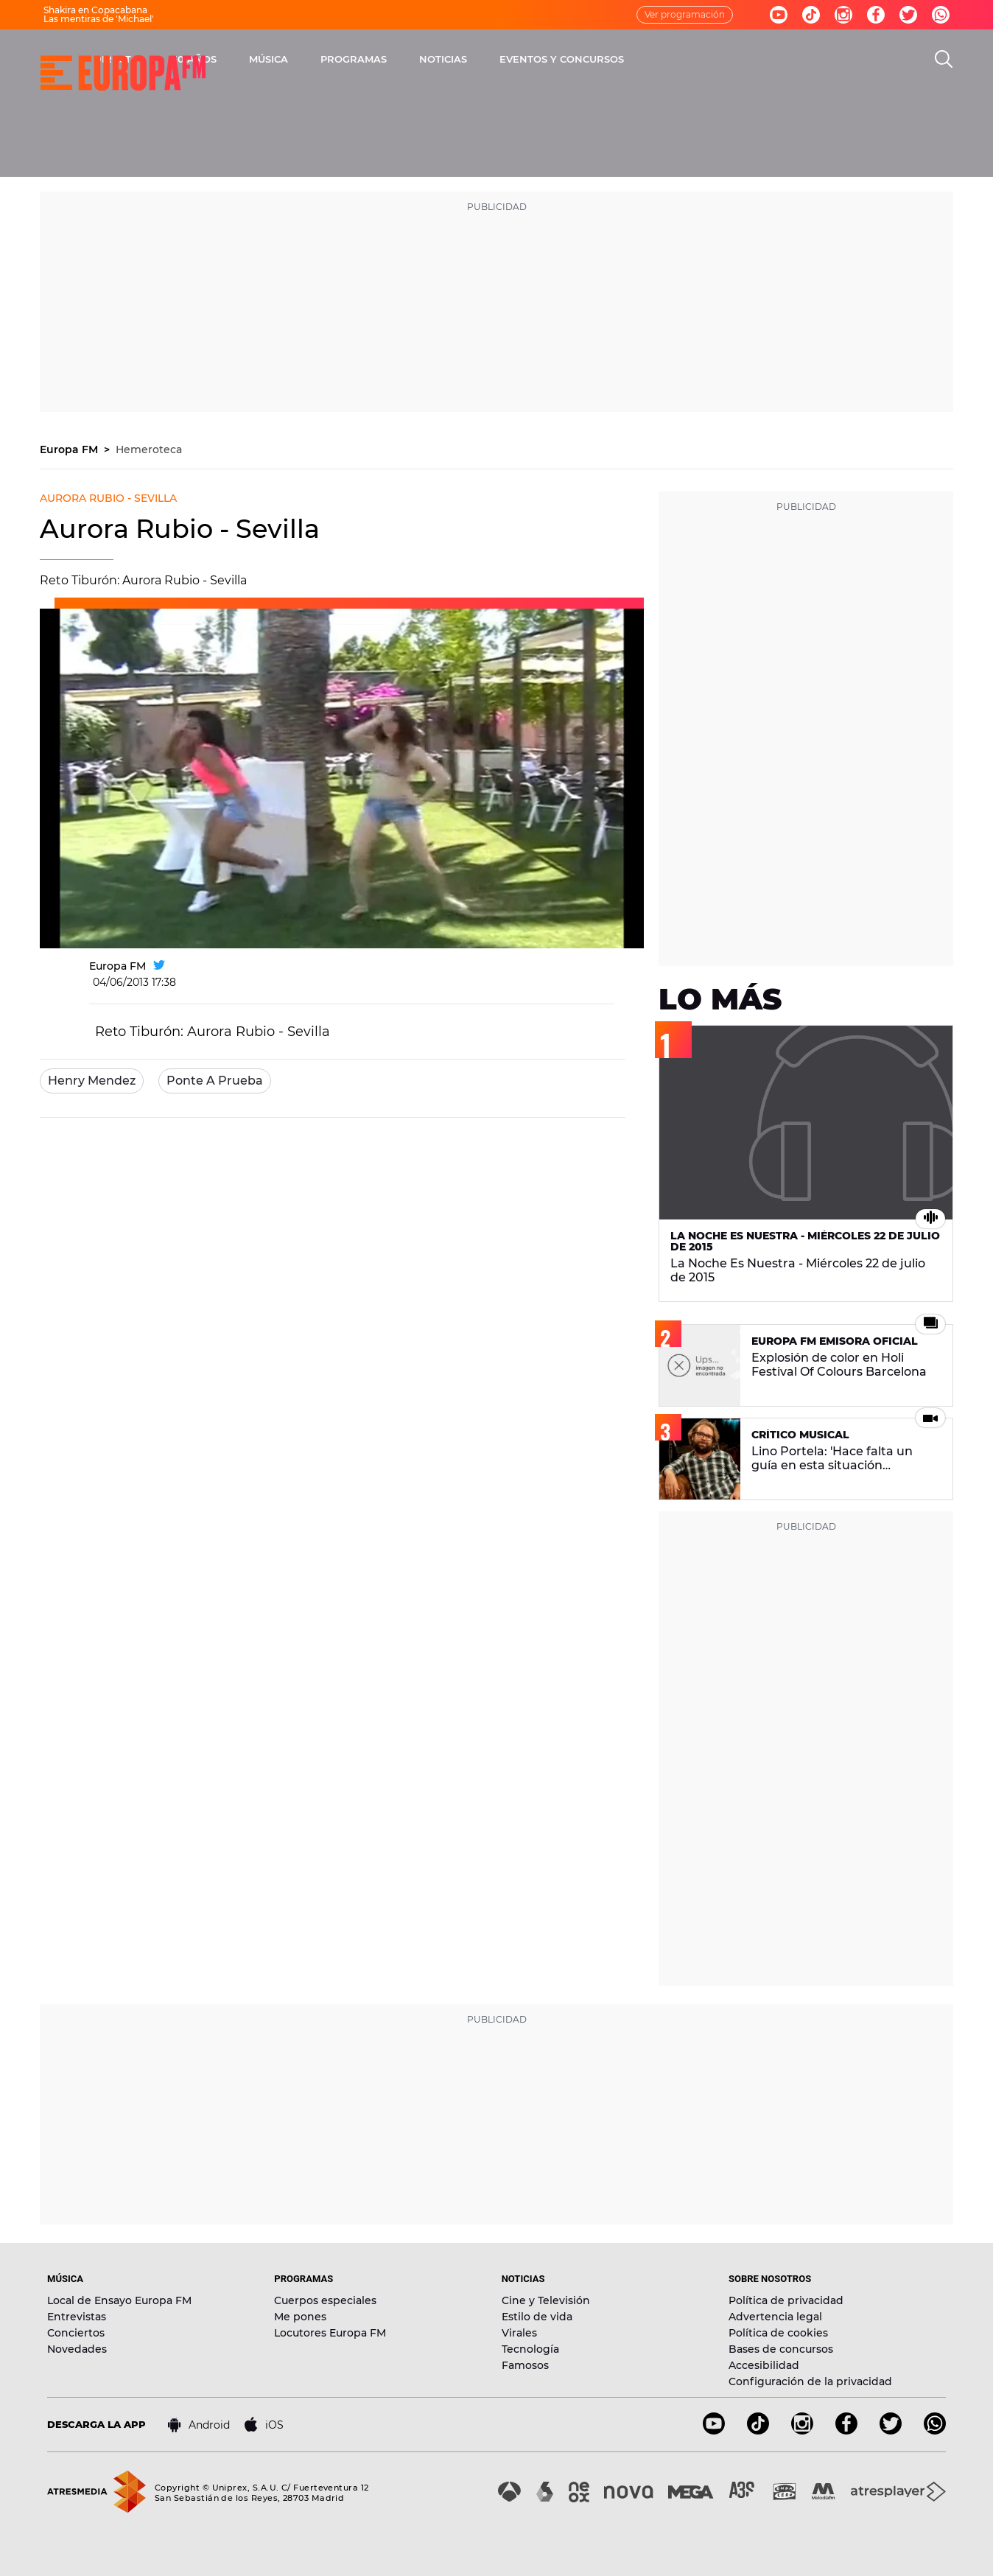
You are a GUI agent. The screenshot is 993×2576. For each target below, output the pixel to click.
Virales (519, 2332)
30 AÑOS (364, 59)
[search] (943, 59)
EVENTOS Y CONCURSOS (732, 59)
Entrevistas (76, 2316)
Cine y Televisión (546, 2300)
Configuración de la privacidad (810, 2381)
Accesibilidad (764, 2365)
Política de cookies (778, 2332)
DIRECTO (286, 59)
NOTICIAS (613, 59)
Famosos (525, 2365)
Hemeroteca (149, 449)
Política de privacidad (786, 2300)
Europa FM (70, 449)
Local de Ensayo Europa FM (119, 2300)
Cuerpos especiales (325, 2300)
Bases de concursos (781, 2349)
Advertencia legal (775, 2316)
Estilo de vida (537, 2316)
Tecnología (530, 2349)
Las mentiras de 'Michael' (98, 18)
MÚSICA (438, 59)
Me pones (300, 2316)
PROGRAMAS (524, 59)
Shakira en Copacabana (95, 9)
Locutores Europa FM (330, 2332)
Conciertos (76, 2332)
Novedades (77, 2349)
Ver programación (685, 14)
